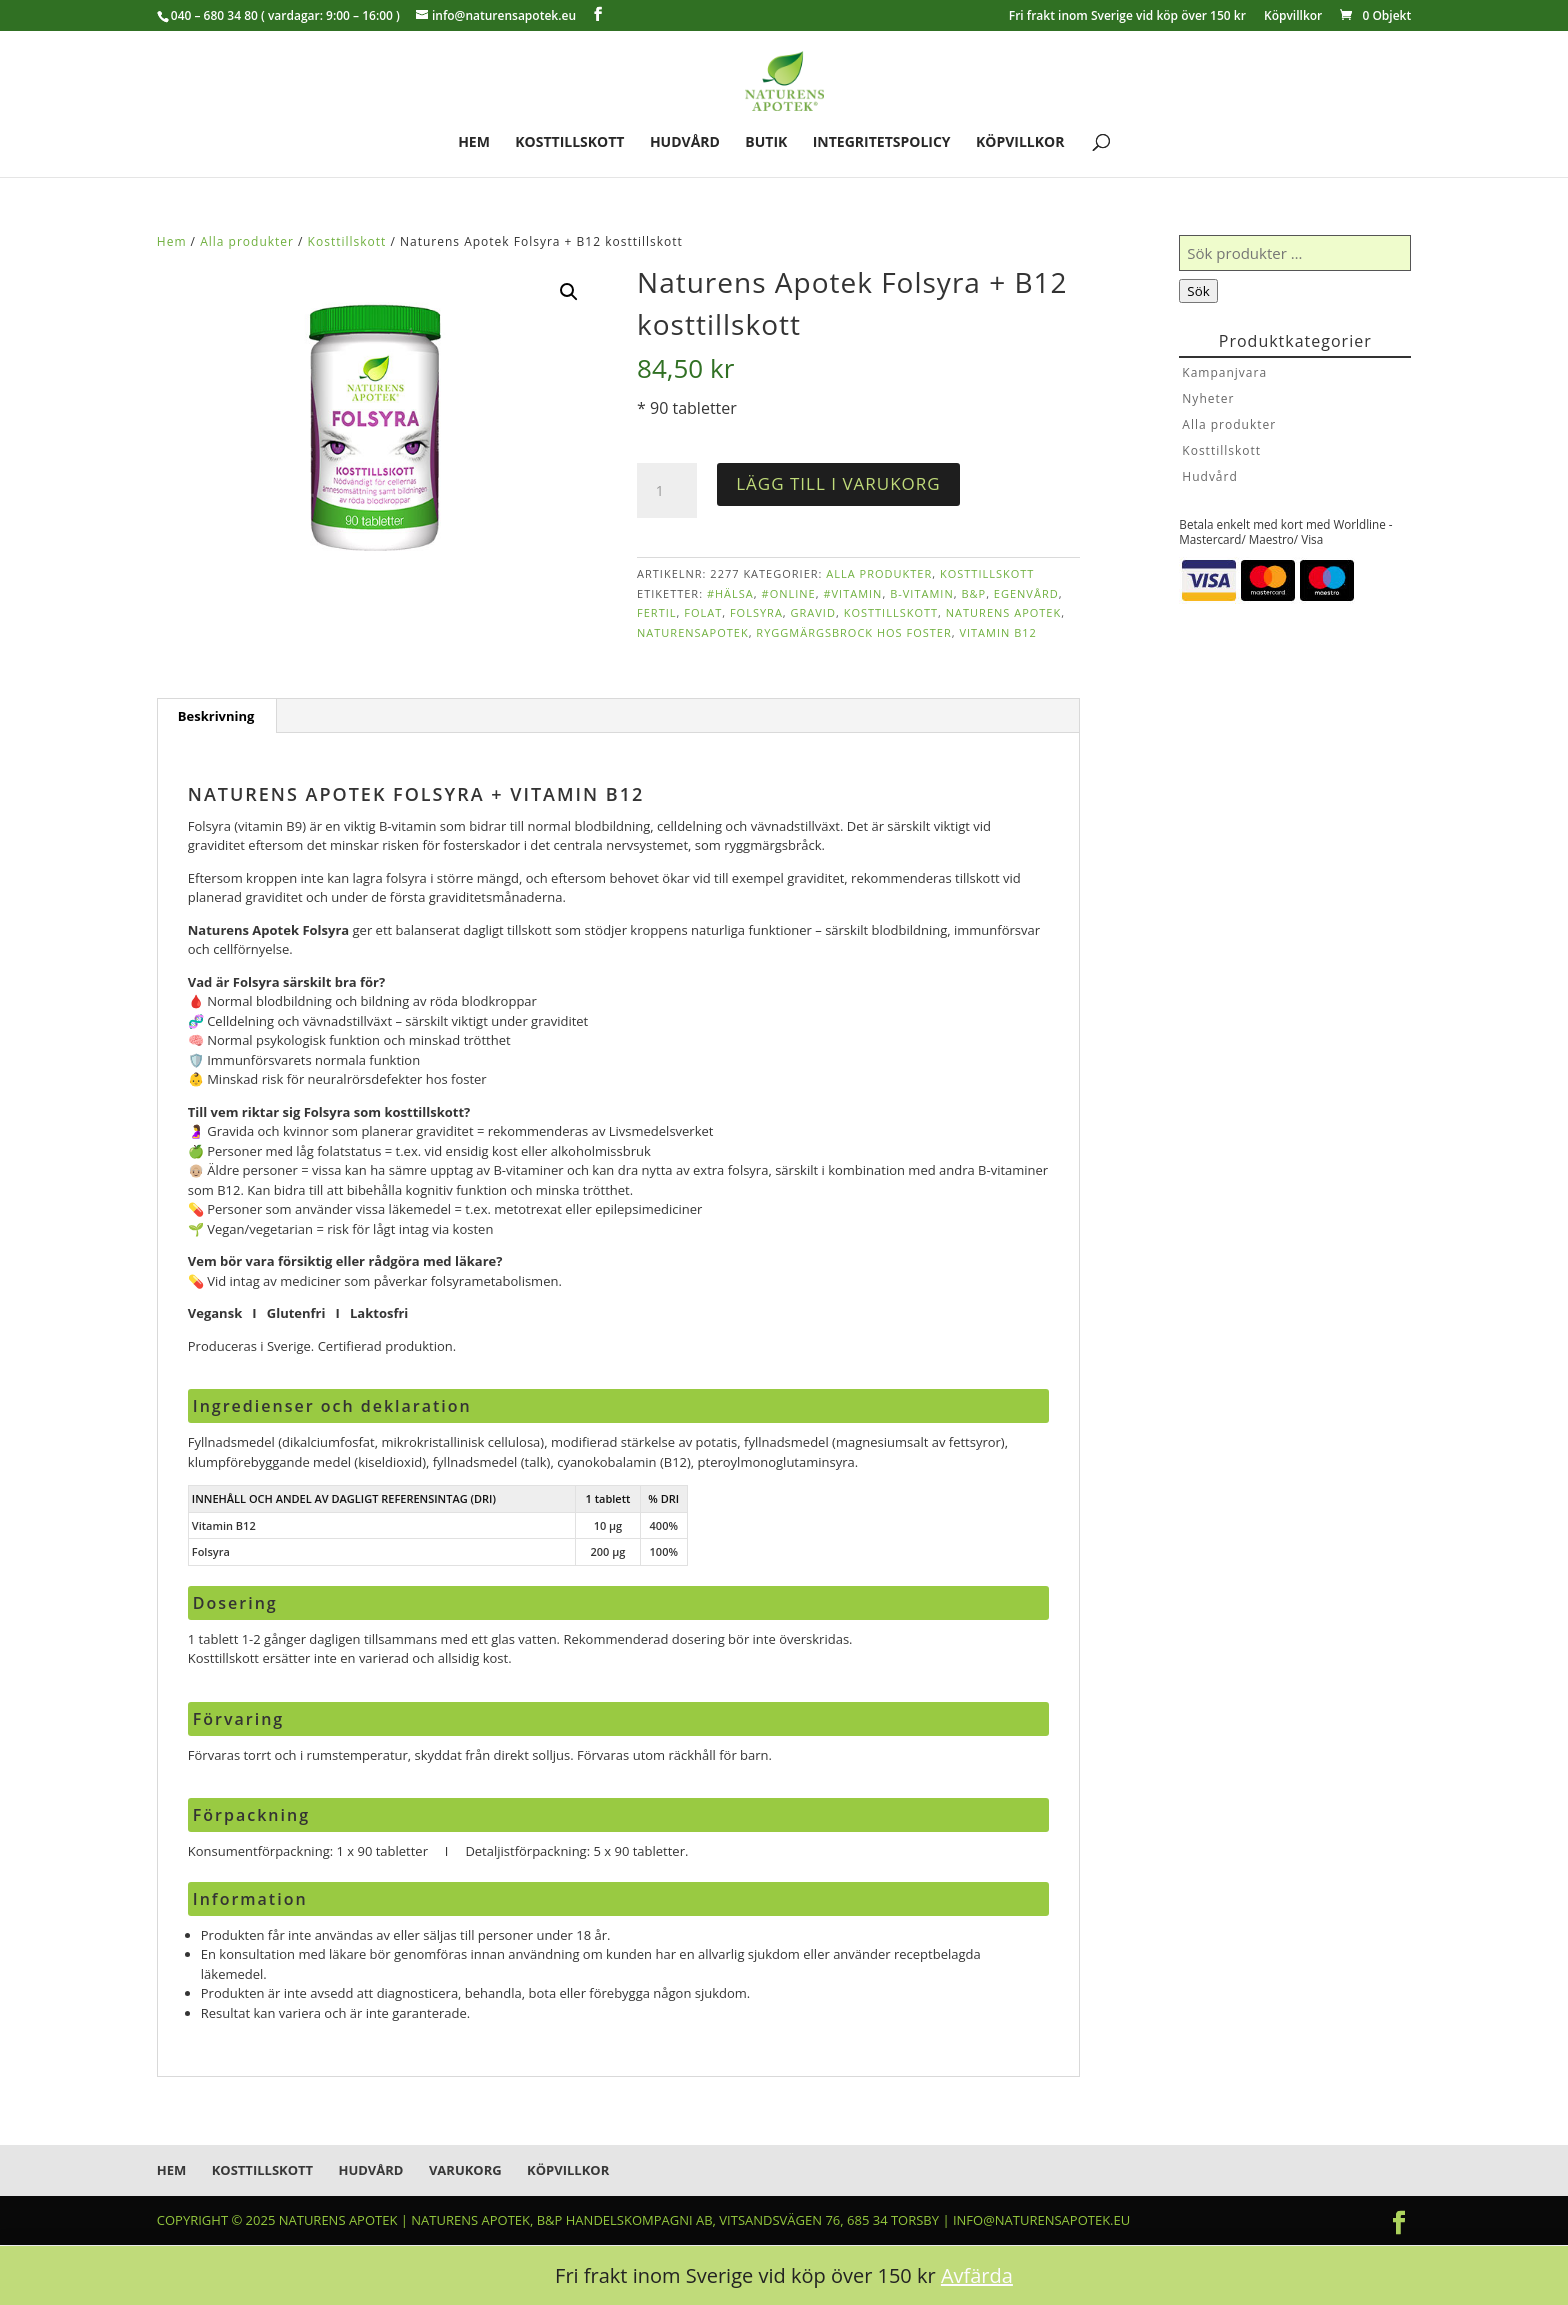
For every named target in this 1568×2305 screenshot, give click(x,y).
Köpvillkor (1293, 17)
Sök (1198, 291)
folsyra (756, 612)
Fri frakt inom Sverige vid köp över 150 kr (1127, 17)
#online (789, 593)
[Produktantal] (667, 491)
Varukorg (465, 2170)
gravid (813, 612)
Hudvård (685, 143)
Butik (766, 143)
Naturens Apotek (1003, 612)
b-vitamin (922, 593)
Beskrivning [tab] (216, 716)
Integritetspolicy (882, 143)
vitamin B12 (997, 632)
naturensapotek (693, 632)
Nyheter (1208, 398)
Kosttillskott (569, 143)
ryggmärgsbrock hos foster (853, 632)
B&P (973, 593)
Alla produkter (247, 241)
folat (703, 612)
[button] (569, 292)
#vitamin (852, 593)
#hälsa (730, 593)
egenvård (1026, 593)
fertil (656, 612)
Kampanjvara (1224, 372)
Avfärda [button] (977, 2275)
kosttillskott (891, 612)
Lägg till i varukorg (838, 483)
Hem (474, 143)
